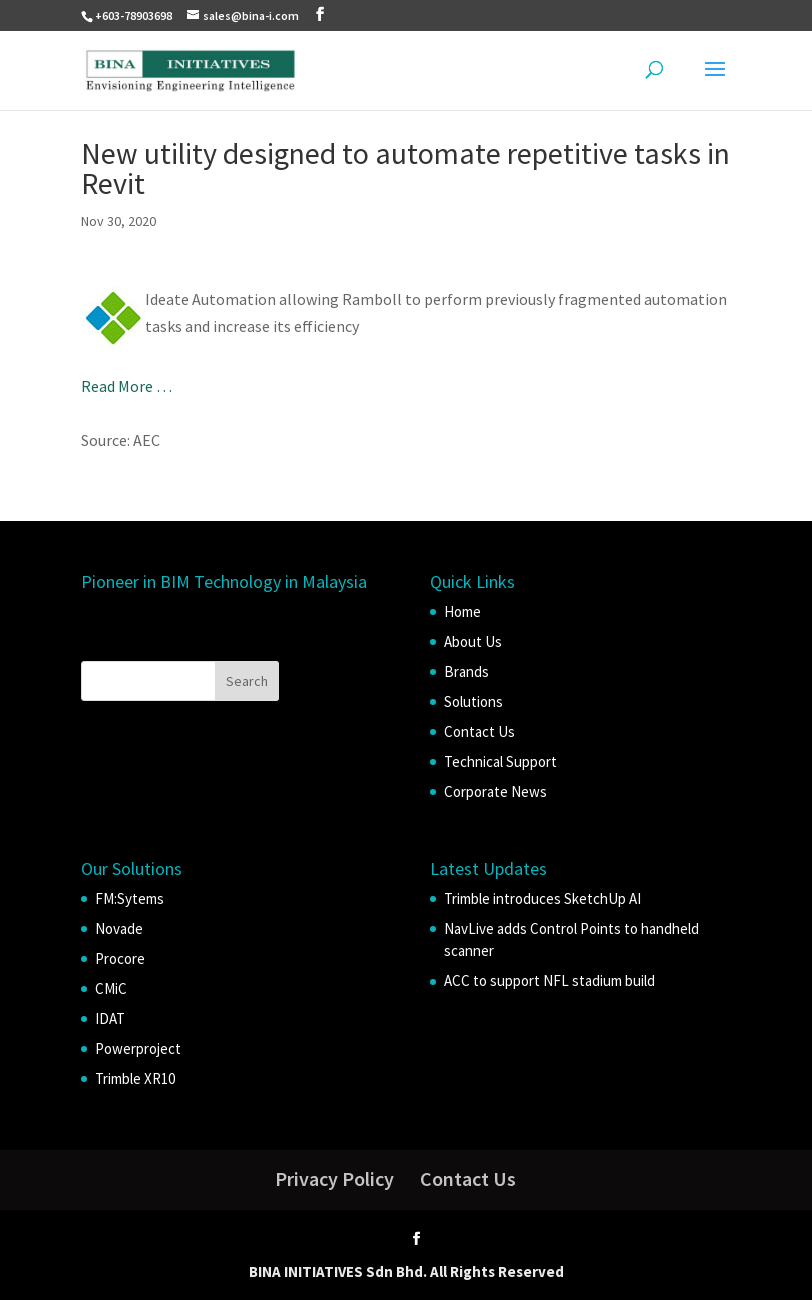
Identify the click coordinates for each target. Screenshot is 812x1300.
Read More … (126, 386)
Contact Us (479, 731)
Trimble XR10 (135, 1078)
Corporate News (495, 791)
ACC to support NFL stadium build (549, 980)
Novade (119, 928)
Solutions (473, 701)
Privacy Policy (334, 1178)
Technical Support (500, 761)
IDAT (110, 1018)
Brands (466, 671)
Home (462, 611)
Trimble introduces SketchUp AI (542, 898)
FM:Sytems (129, 898)
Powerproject (138, 1048)
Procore (120, 958)
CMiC (111, 988)
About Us (473, 641)
